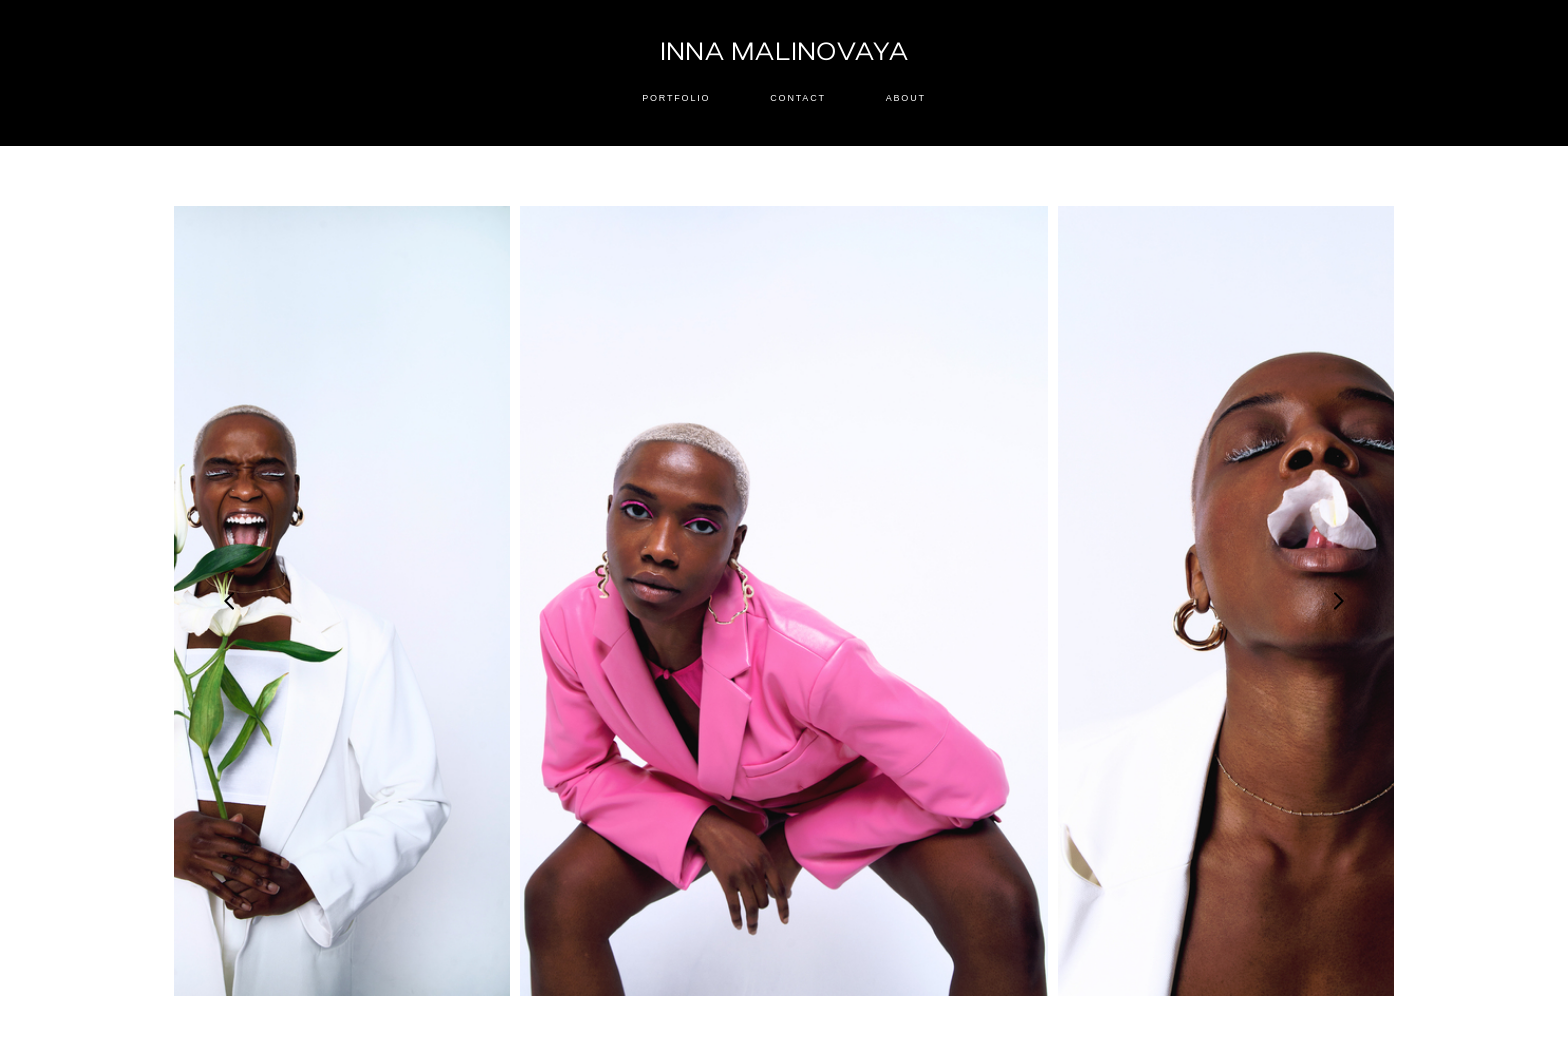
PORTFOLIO (676, 98)
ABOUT (906, 98)
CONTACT (797, 98)
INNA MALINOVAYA (784, 52)
